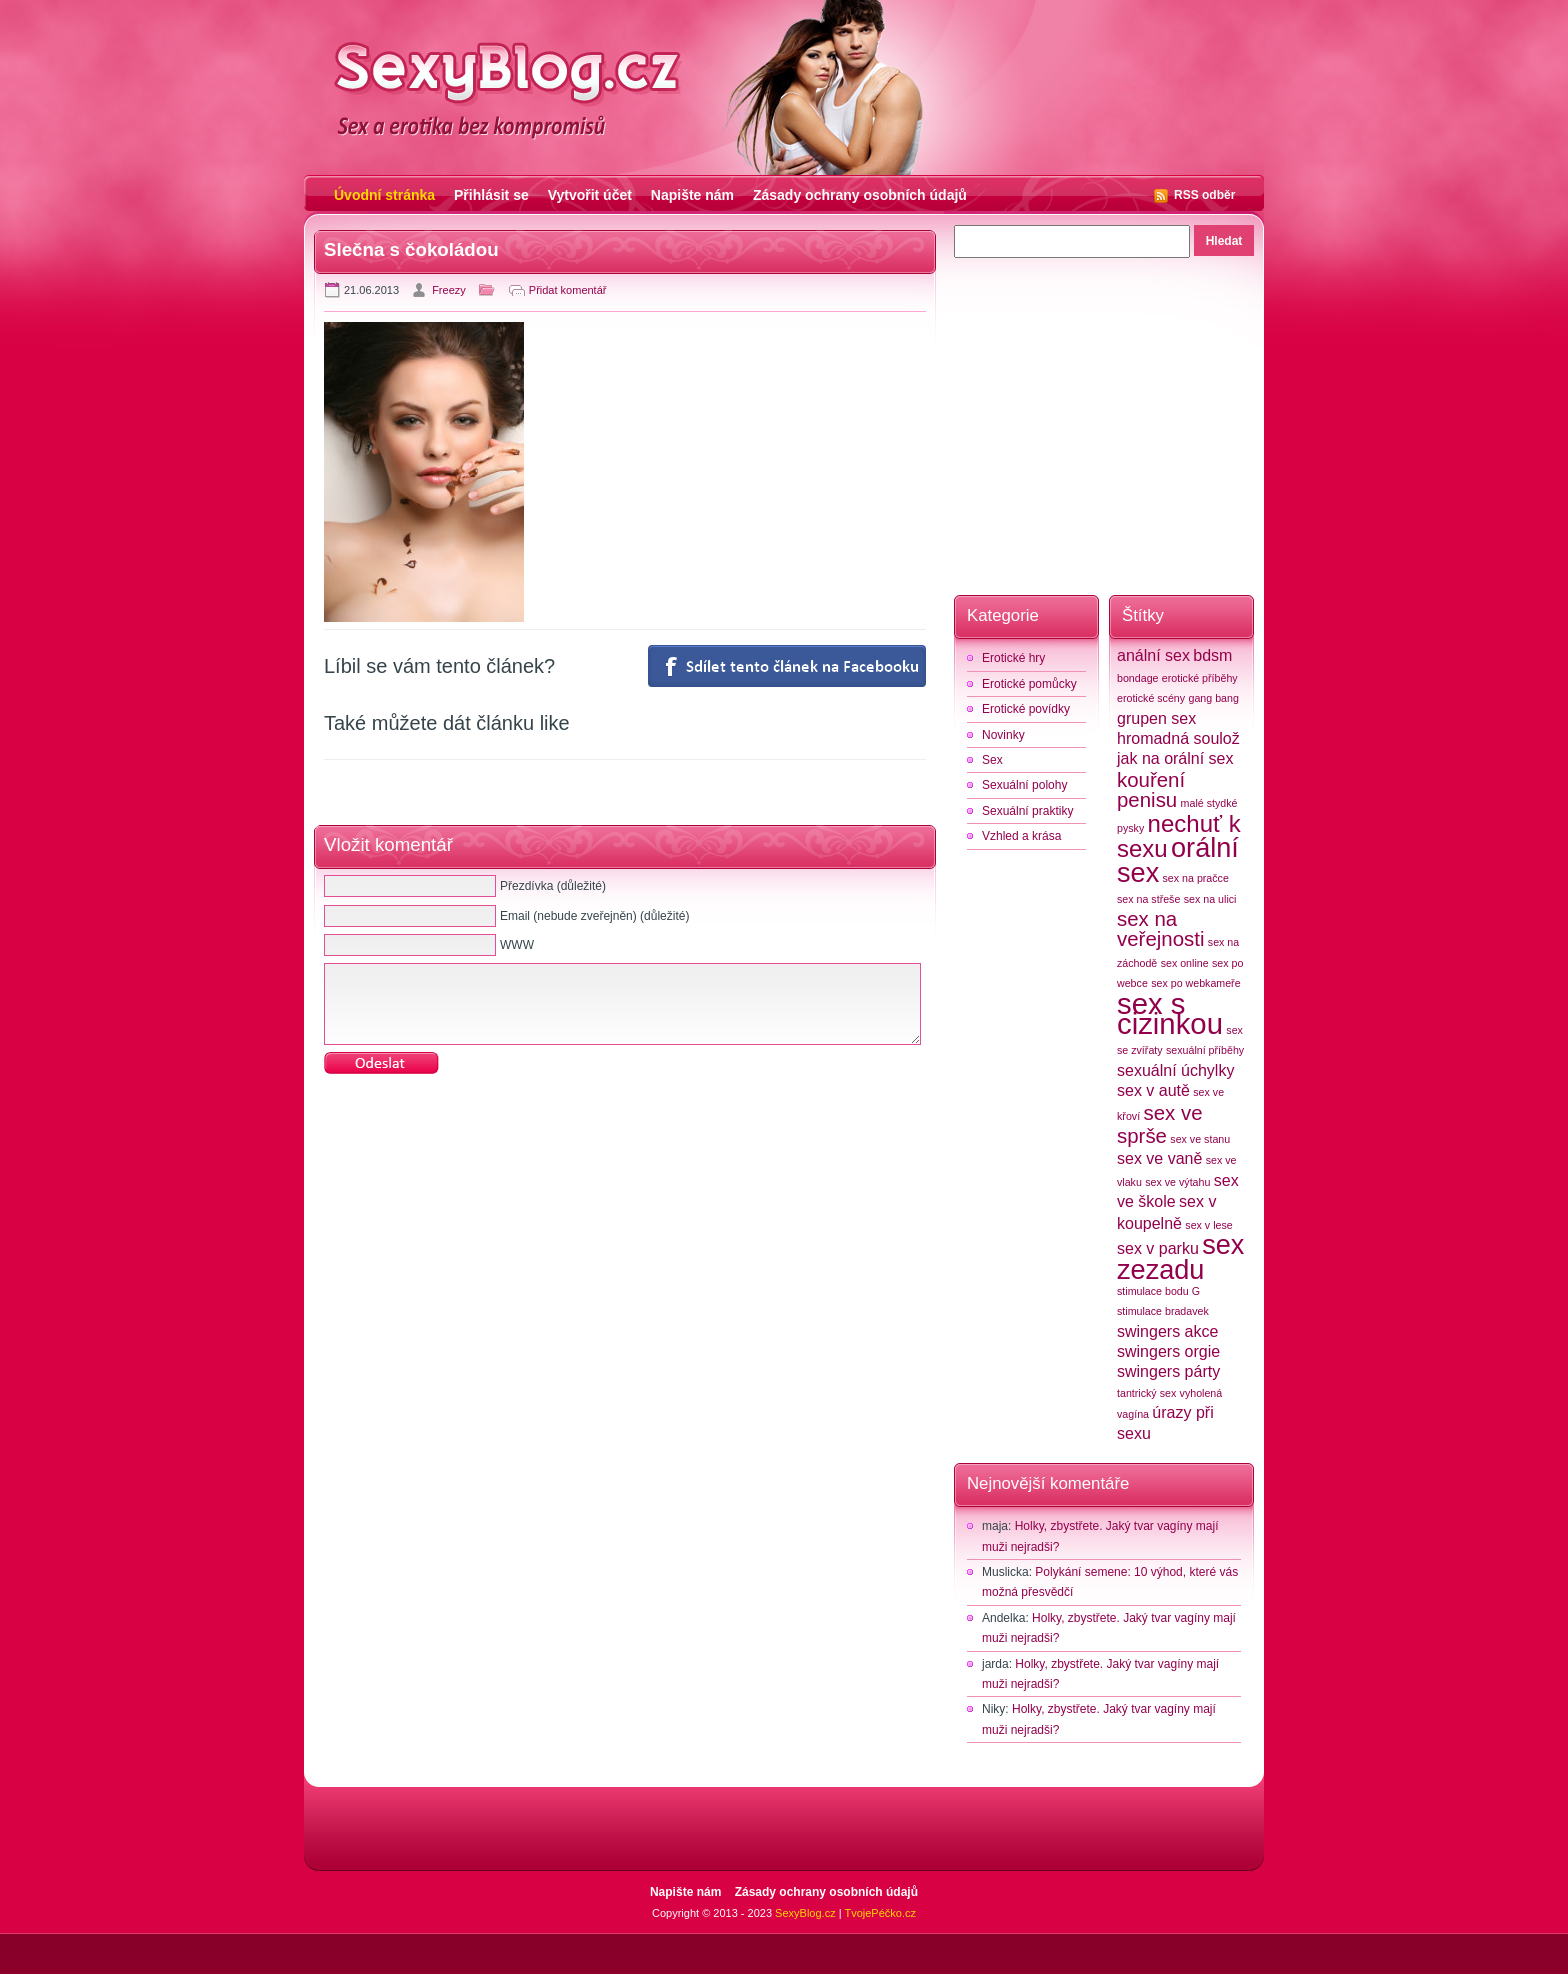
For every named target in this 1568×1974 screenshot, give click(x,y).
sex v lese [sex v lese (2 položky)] (1208, 1225)
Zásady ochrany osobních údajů (860, 195)
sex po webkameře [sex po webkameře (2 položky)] (1195, 983)
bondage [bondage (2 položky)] (1138, 678)
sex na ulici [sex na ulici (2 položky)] (1210, 899)
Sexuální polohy (1024, 785)
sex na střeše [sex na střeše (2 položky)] (1148, 899)
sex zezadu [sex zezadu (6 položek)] (1180, 1257)
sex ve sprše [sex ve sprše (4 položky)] (1160, 1124)
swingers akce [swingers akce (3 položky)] (1167, 1331)
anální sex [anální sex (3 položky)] (1153, 655)
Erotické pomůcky (1029, 684)
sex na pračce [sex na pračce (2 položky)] (1196, 878)
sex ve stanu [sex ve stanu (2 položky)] (1200, 1139)
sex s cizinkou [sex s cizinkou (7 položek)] (1170, 1013)
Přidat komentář (568, 290)
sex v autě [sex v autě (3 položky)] (1153, 1090)
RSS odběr (1204, 195)
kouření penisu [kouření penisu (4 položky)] (1151, 789)
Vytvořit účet (590, 195)
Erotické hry (1013, 658)
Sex (992, 760)
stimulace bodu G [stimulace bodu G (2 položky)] (1158, 1291)
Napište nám (692, 195)
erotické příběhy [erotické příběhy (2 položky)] (1200, 678)
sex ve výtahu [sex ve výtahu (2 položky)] (1177, 1182)
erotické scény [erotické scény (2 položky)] (1151, 698)
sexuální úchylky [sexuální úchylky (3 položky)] (1175, 1070)
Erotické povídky (1026, 709)
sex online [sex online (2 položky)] (1185, 963)
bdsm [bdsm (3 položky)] (1212, 655)
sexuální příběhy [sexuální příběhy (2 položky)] (1205, 1050)
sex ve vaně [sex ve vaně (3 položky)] (1159, 1158)
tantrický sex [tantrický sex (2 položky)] (1146, 1393)
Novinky (1003, 735)
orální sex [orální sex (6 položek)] (1178, 860)
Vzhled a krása (1021, 836)
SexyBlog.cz (805, 1913)
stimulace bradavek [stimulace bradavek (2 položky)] (1163, 1311)
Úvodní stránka (384, 195)
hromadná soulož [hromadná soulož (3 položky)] (1178, 738)
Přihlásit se (491, 195)
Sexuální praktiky (1027, 811)
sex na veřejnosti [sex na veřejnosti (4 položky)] (1160, 928)
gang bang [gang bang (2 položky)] (1213, 698)
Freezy (449, 290)
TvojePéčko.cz (880, 1913)
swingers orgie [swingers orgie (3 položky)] (1168, 1351)
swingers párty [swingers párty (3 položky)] (1168, 1371)
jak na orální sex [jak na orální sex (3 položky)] (1175, 758)
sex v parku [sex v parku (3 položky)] (1158, 1248)
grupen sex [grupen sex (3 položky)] (1156, 718)
